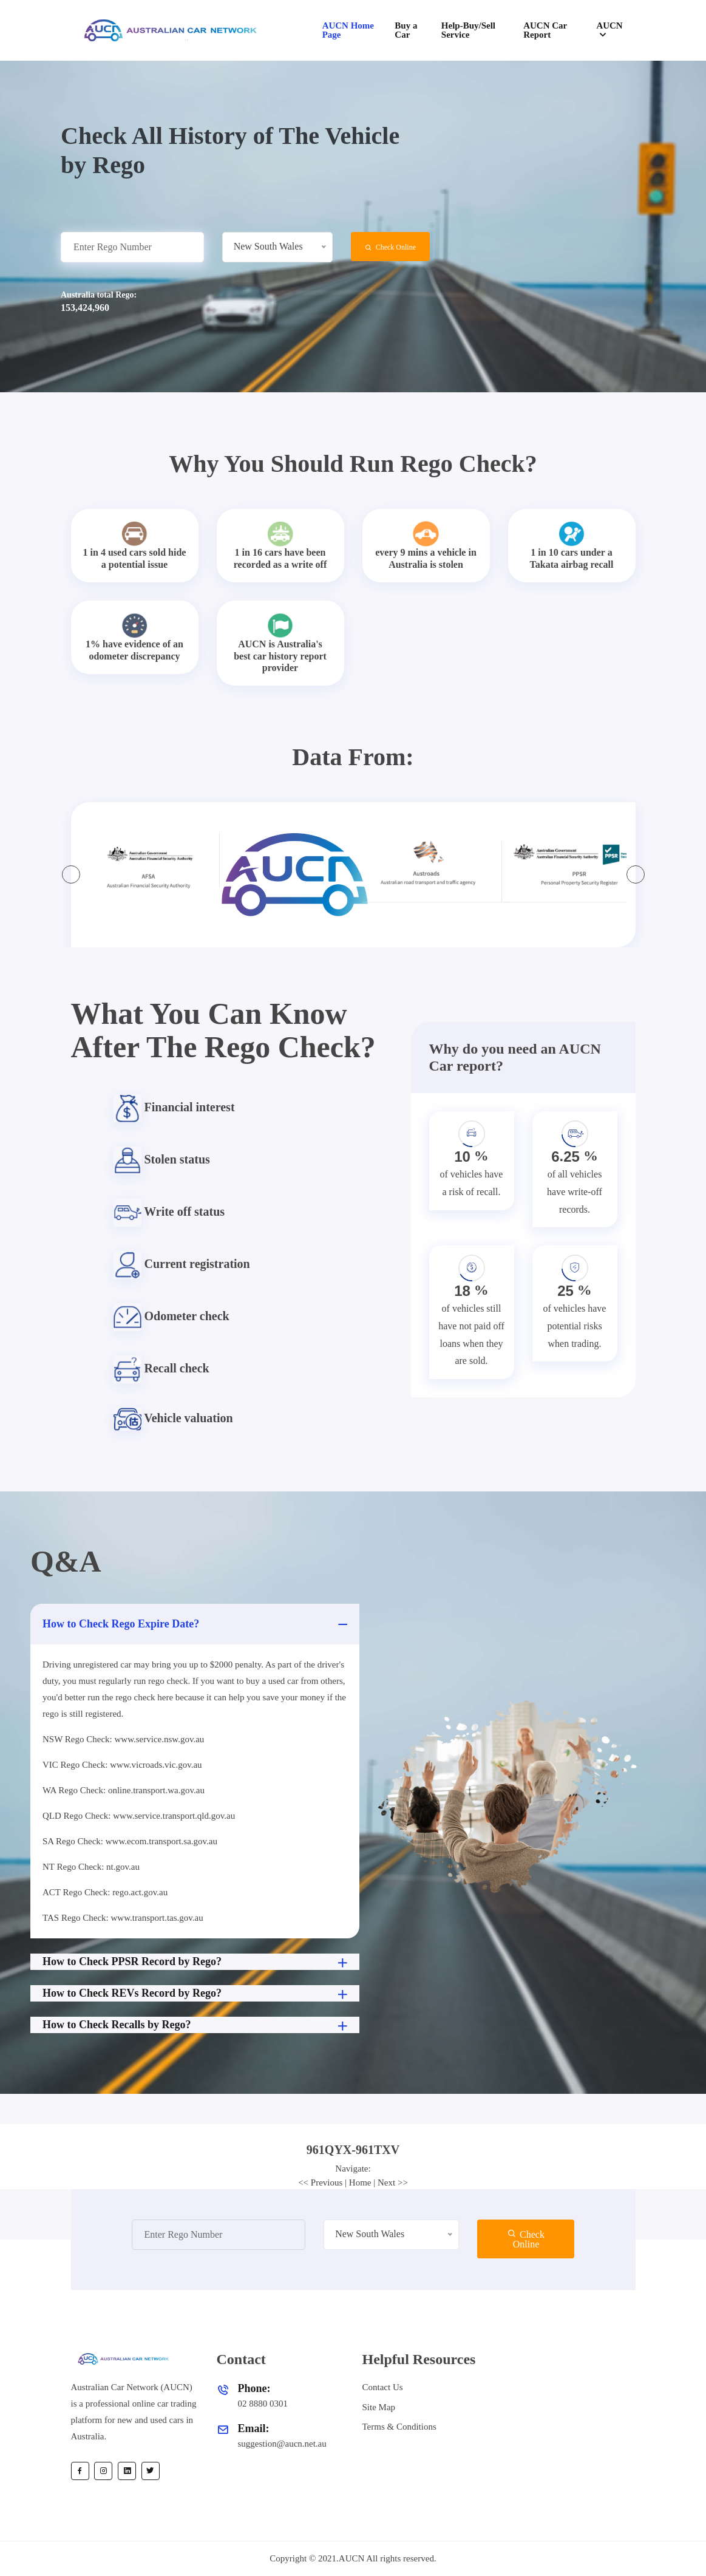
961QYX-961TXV (353, 2149)
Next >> (393, 2182)
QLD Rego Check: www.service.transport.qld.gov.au (138, 1816)
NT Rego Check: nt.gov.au (91, 1867)
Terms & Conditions (399, 2426)
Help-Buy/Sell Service (468, 30)
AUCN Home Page (348, 30)
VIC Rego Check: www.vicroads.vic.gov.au (122, 1765)
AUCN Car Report (545, 30)
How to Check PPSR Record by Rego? (196, 1962)
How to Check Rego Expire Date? (196, 1624)
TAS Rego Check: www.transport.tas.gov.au (122, 1918)
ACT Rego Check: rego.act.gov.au (105, 1892)
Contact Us (382, 2387)
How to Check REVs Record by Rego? (196, 1994)
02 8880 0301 (263, 2403)
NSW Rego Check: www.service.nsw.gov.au (123, 1739)
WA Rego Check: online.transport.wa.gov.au (123, 1790)
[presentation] (71, 874)
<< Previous (320, 2182)
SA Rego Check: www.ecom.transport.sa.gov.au (129, 1841)
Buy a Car (406, 30)
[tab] (353, 2149)
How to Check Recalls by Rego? (196, 2026)
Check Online (390, 247)
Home (360, 2182)
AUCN (609, 25)
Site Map (379, 2407)
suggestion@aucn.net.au (282, 2443)
